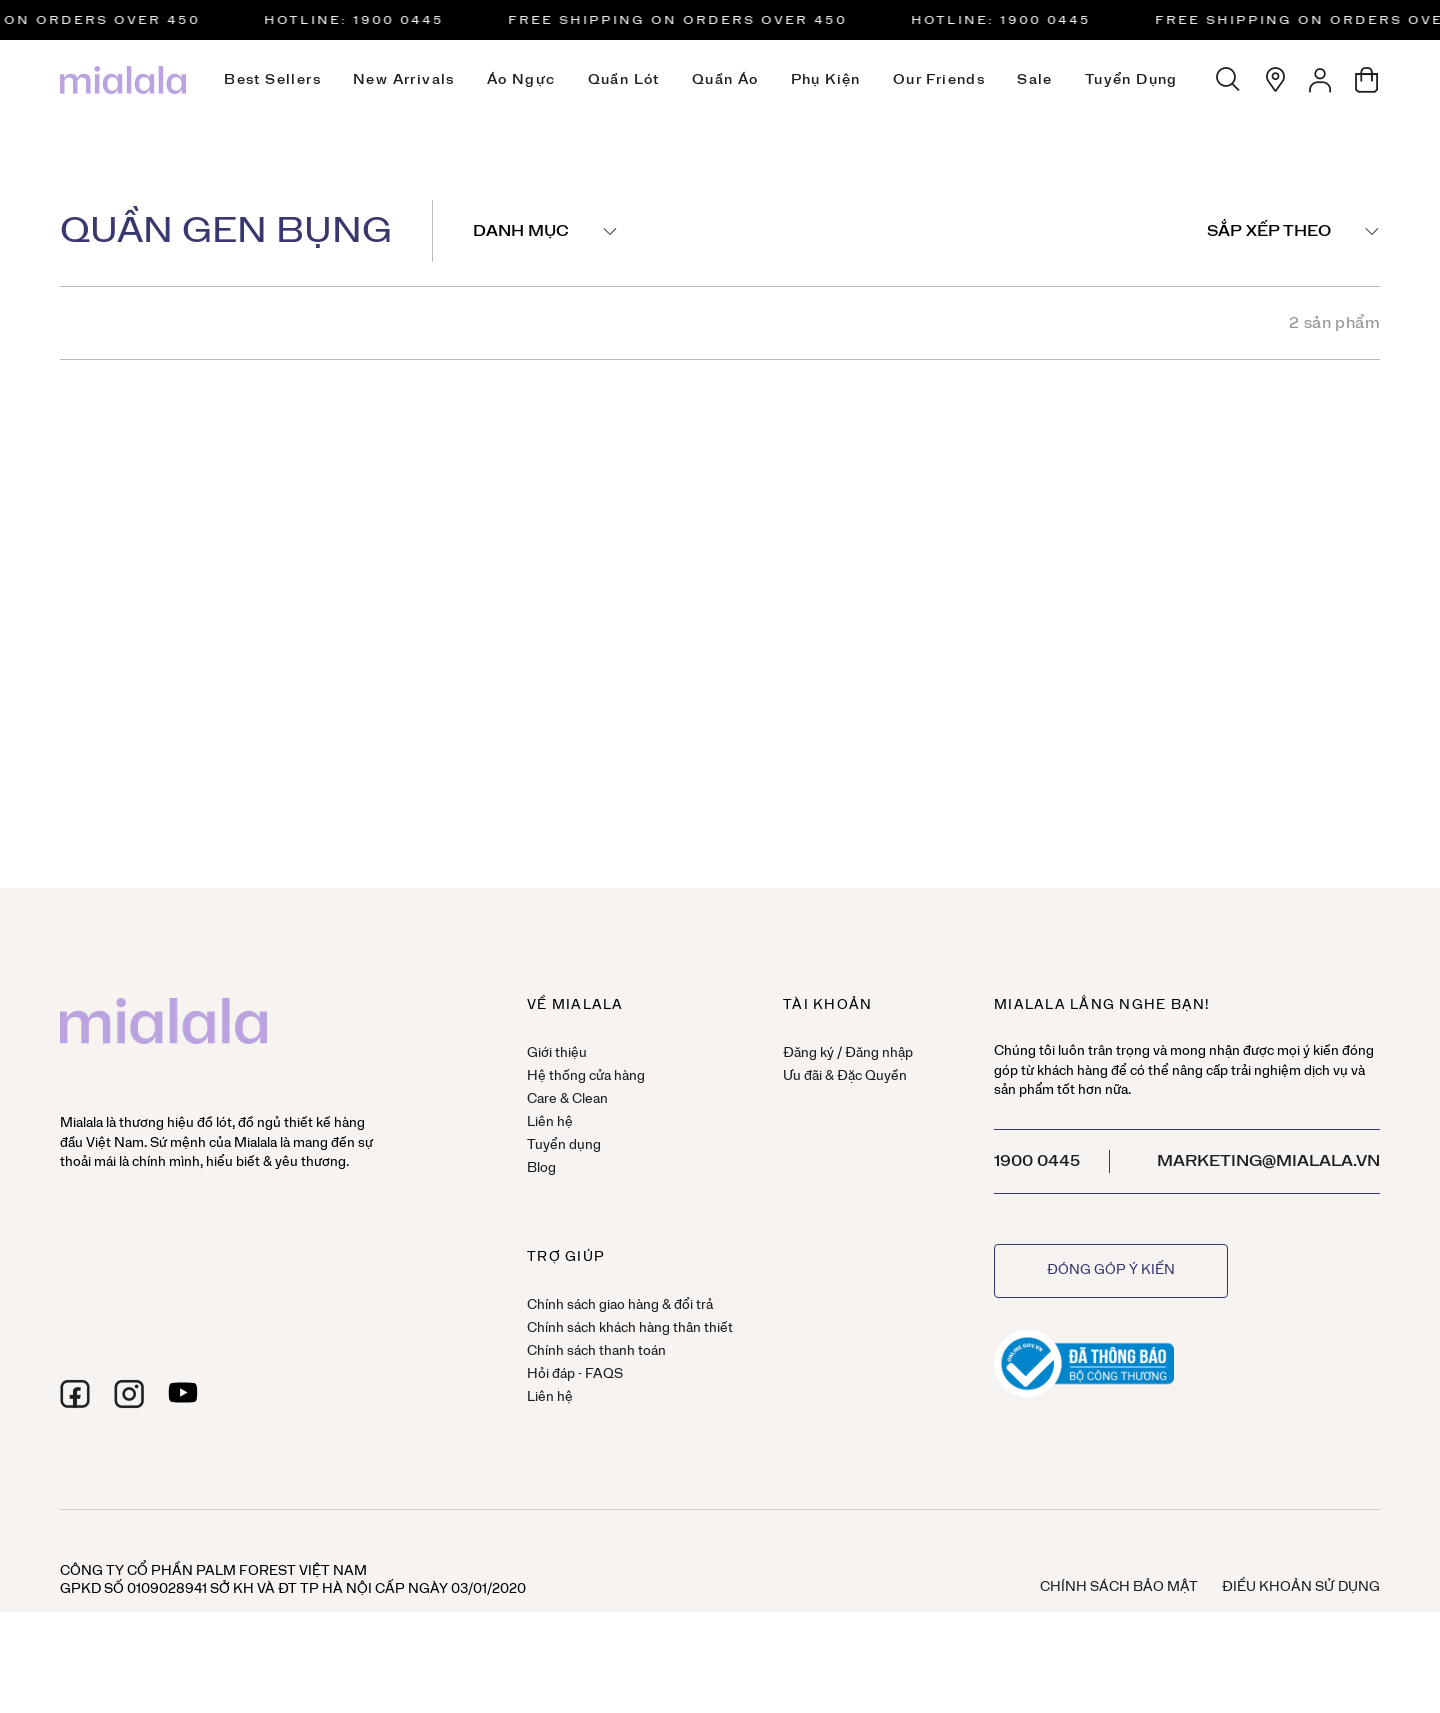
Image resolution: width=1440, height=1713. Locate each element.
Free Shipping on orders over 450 (685, 20)
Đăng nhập (879, 1053)
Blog (541, 1168)
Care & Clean (567, 1099)
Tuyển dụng (1131, 80)
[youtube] (183, 1394)
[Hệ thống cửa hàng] (1275, 80)
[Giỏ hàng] (1367, 80)
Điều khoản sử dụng (1301, 1587)
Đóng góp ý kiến (1111, 1270)
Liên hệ (550, 1122)
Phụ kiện (826, 80)
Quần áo (725, 80)
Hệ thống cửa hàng (586, 1076)
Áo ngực (521, 80)
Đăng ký (808, 1053)
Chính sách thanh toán (596, 1351)
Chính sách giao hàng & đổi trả (620, 1305)
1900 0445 (1037, 1161)
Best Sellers (272, 80)
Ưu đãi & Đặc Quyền (845, 1076)
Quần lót (624, 80)
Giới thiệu (557, 1053)
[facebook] (75, 1394)
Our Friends (939, 80)
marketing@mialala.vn (1268, 1161)
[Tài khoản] (1321, 80)
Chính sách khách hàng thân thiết (630, 1328)
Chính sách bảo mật (1119, 1587)
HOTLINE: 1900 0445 (362, 20)
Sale (1035, 80)
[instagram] (129, 1394)
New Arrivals (404, 80)
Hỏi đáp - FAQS (575, 1374)
